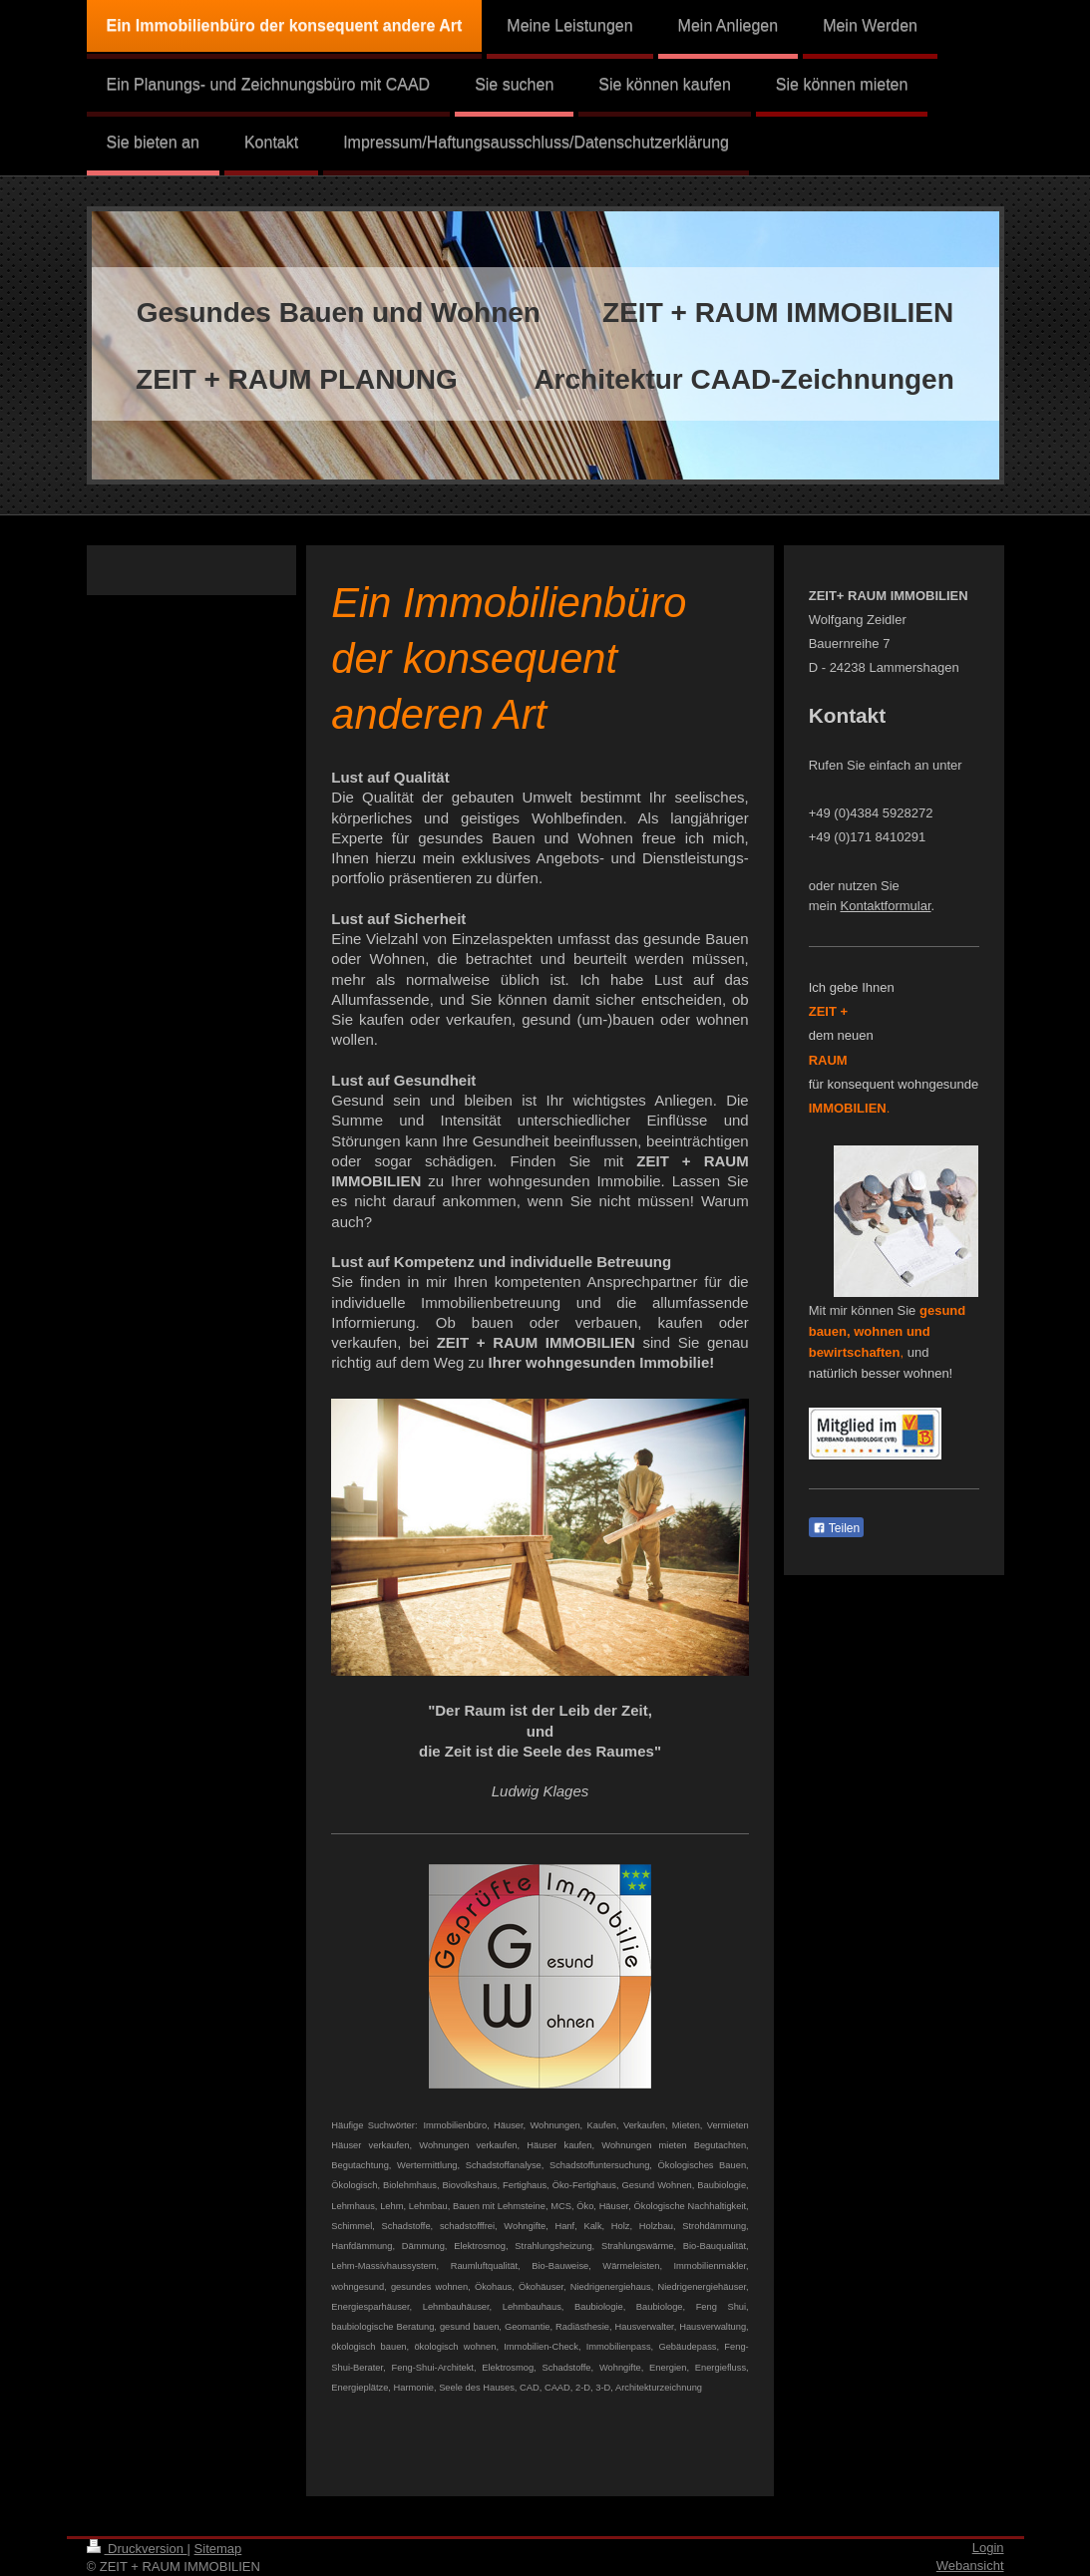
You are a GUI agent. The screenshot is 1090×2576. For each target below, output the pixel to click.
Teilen (836, 1528)
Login (988, 2547)
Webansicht (970, 2565)
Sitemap (218, 2548)
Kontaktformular (886, 905)
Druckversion (137, 2548)
